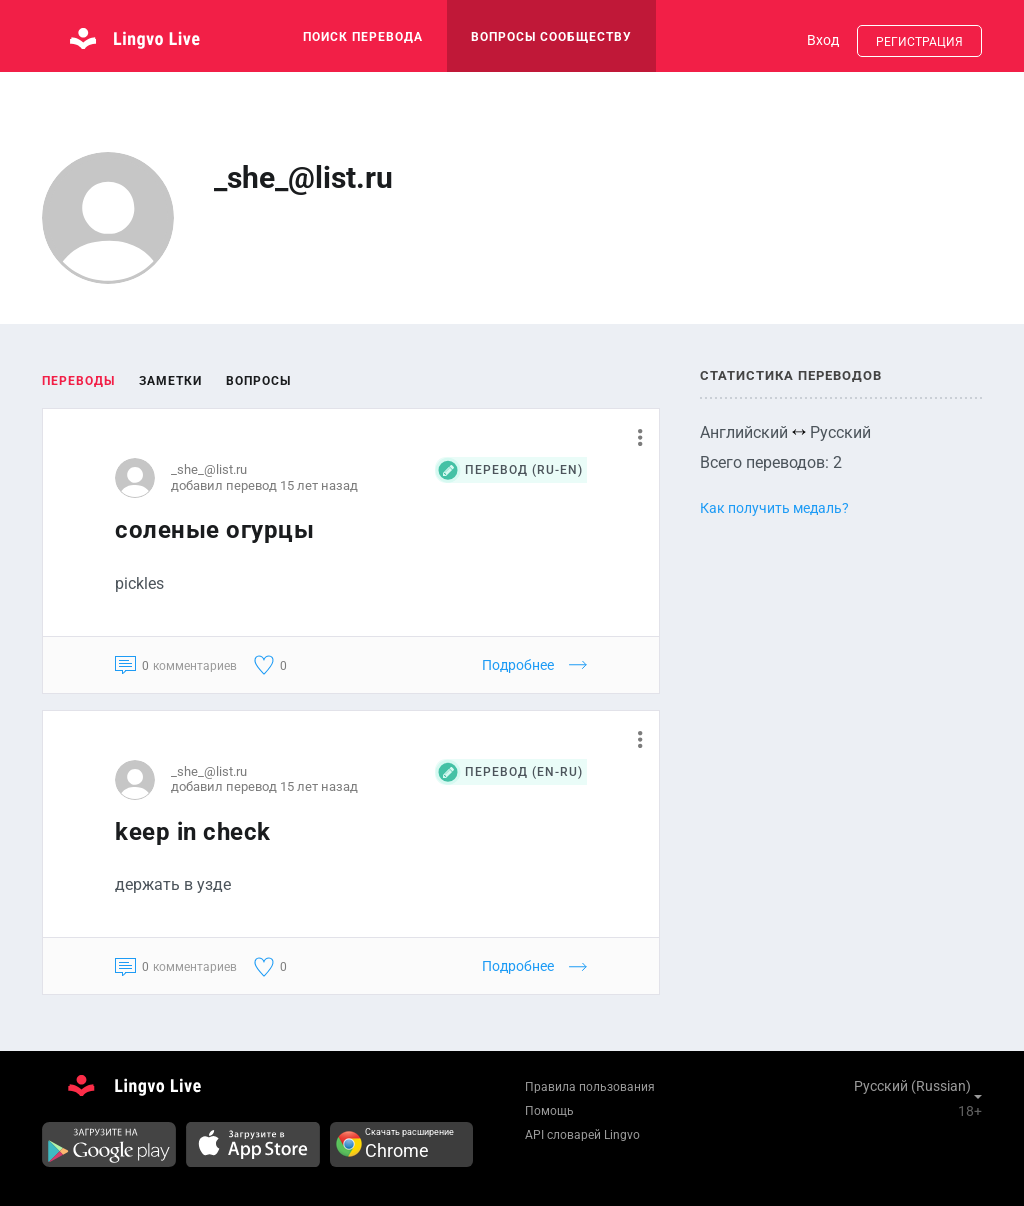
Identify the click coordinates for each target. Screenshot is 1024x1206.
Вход (823, 40)
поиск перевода (363, 37)
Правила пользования (590, 1087)
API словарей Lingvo (582, 1135)
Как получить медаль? (774, 508)
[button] (632, 437)
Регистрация (919, 42)
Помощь (549, 1111)
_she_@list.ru (209, 469)
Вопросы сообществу (551, 37)
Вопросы (258, 381)
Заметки (170, 381)
